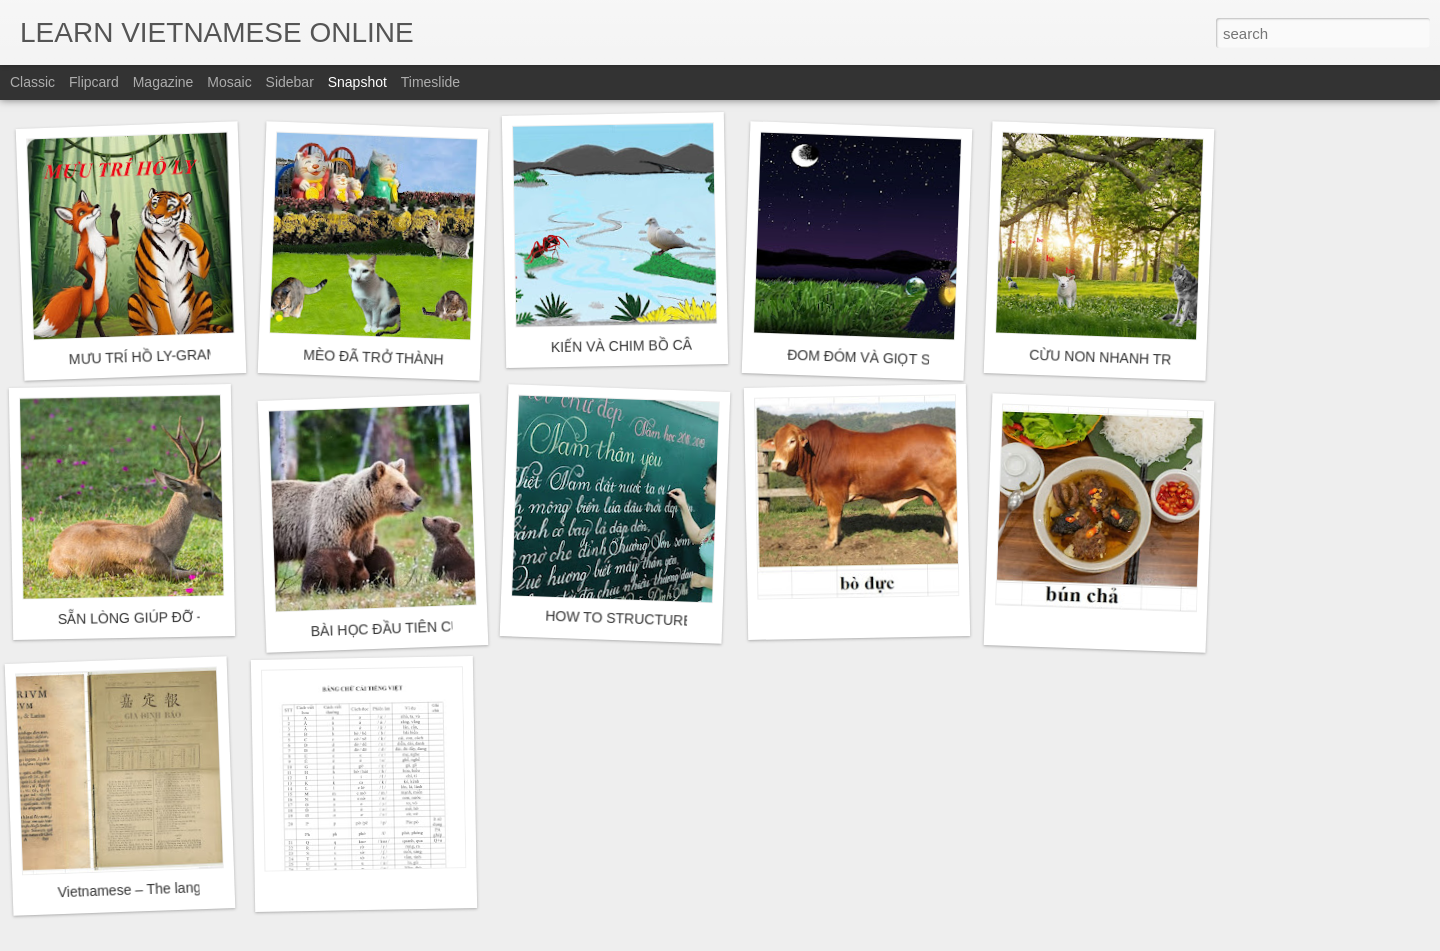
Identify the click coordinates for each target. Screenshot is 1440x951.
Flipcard (94, 82)
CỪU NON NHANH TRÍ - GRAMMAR (1145, 359)
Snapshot (357, 82)
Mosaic (229, 82)
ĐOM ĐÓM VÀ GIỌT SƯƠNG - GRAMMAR (923, 359)
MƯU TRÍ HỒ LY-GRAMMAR (158, 356)
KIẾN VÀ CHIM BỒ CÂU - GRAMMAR (669, 345)
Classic (32, 82)
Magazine (163, 82)
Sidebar (290, 82)
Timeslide (430, 82)
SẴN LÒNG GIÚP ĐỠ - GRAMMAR (168, 617)
